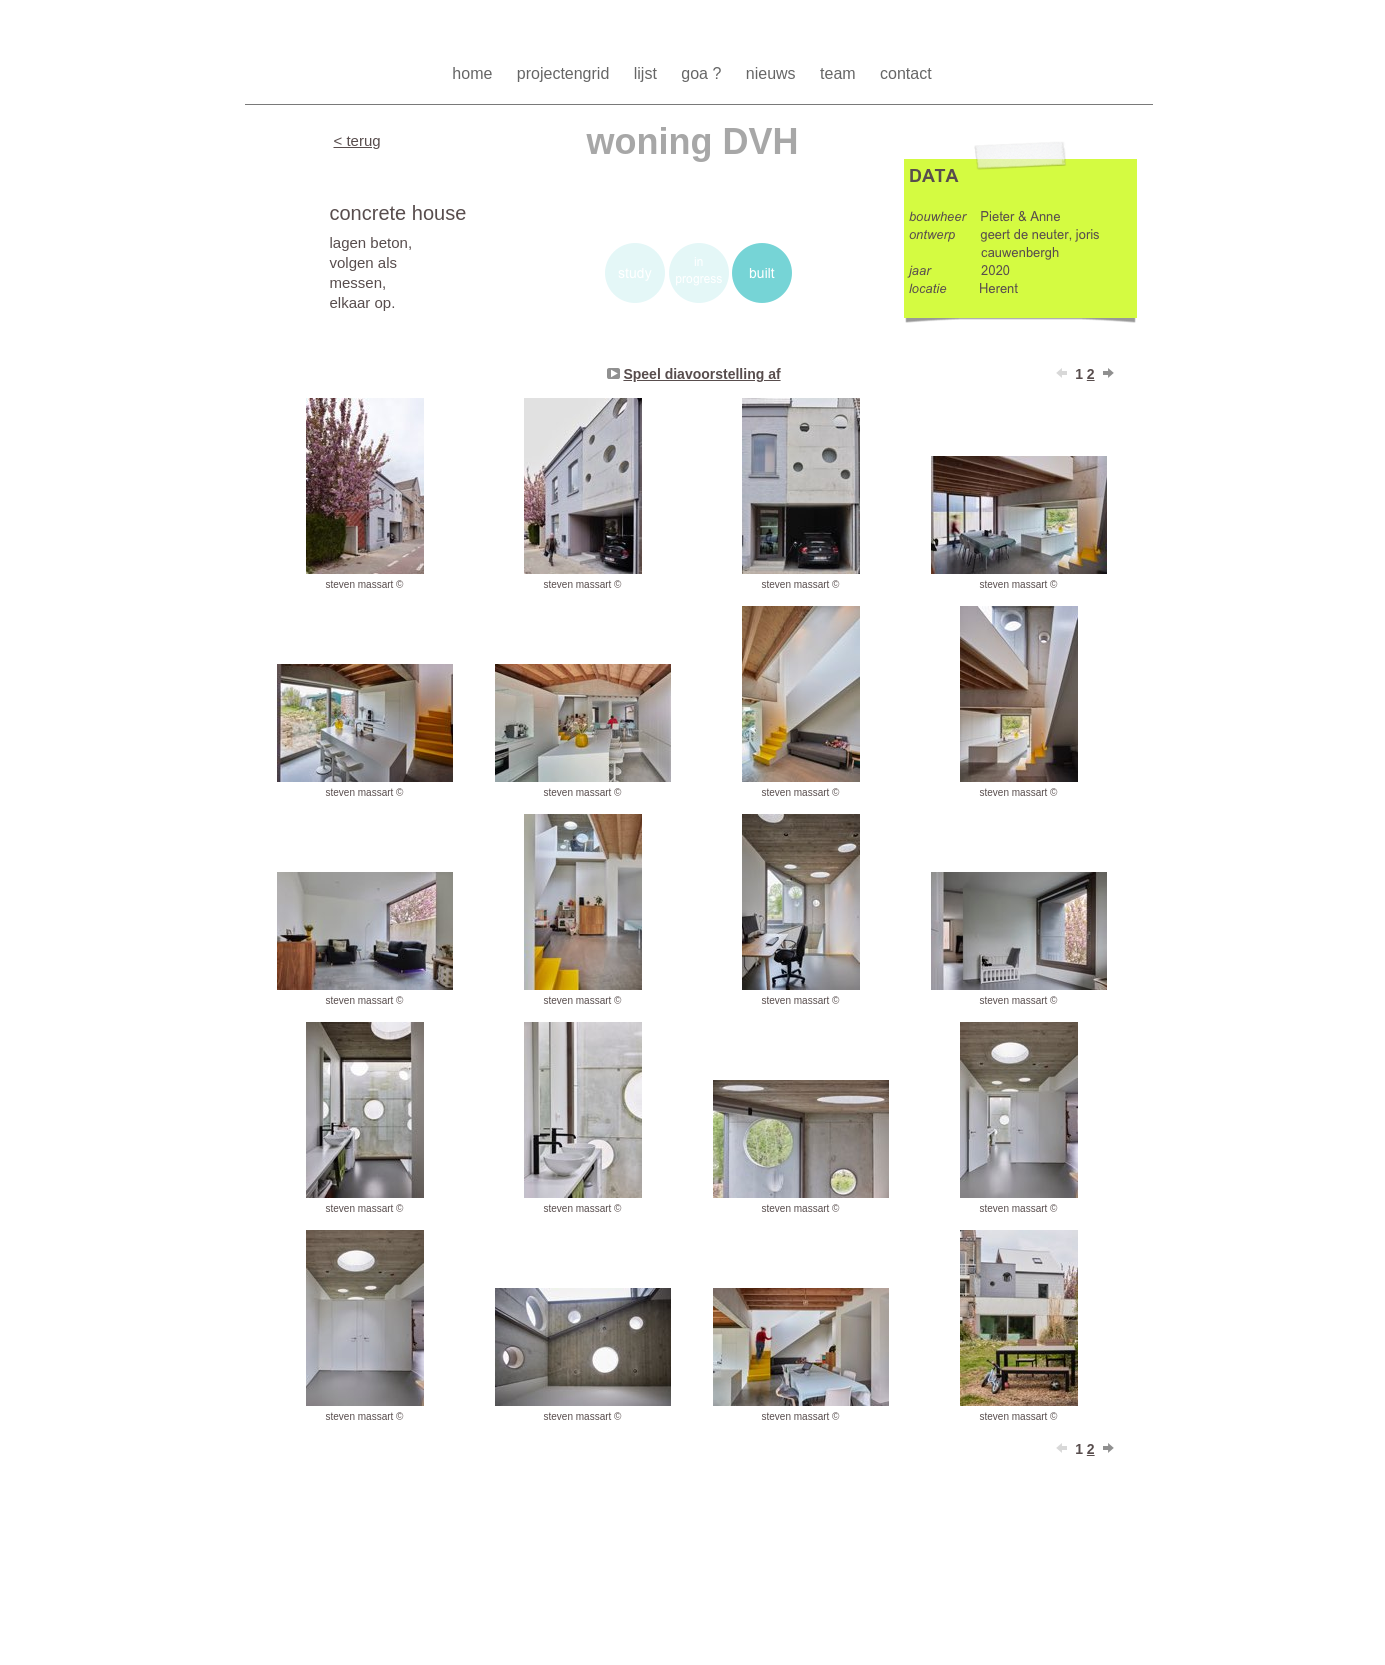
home (474, 73)
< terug (357, 140)
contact (906, 73)
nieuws (773, 73)
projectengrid (565, 73)
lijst (648, 73)
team (840, 73)
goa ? (703, 73)
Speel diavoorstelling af (701, 374)
